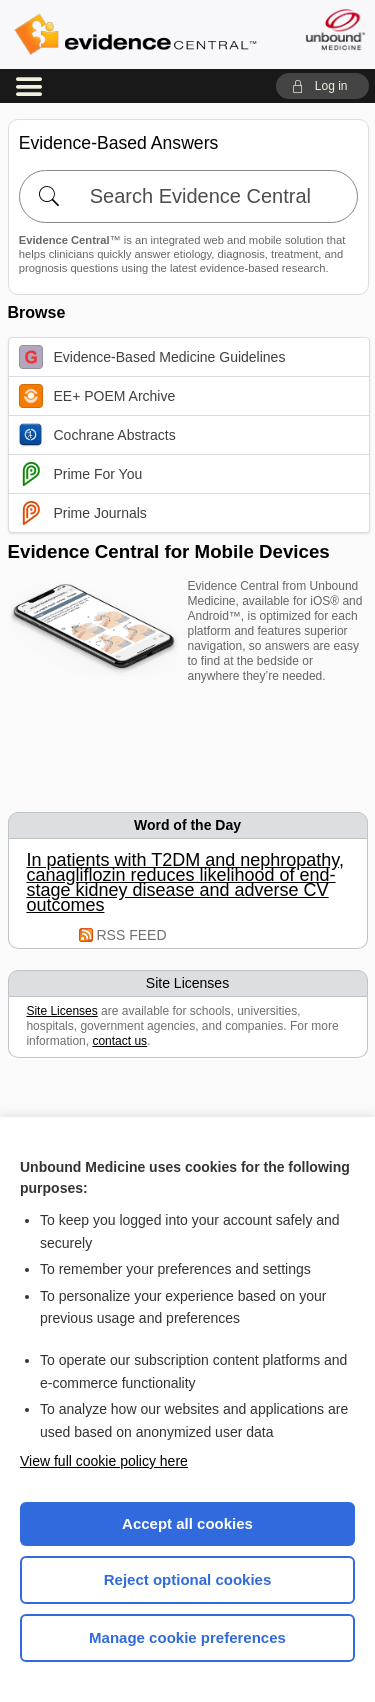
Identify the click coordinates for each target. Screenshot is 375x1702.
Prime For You (81, 474)
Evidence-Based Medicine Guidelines (152, 357)
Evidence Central (135, 34)
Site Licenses (61, 1011)
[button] (322, 86)
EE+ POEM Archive (97, 396)
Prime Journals (83, 513)
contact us (119, 1041)
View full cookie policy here (104, 1461)
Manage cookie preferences (187, 1637)
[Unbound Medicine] (334, 29)
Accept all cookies (187, 1523)
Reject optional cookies (188, 1579)
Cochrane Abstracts (97, 435)
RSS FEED (132, 935)
